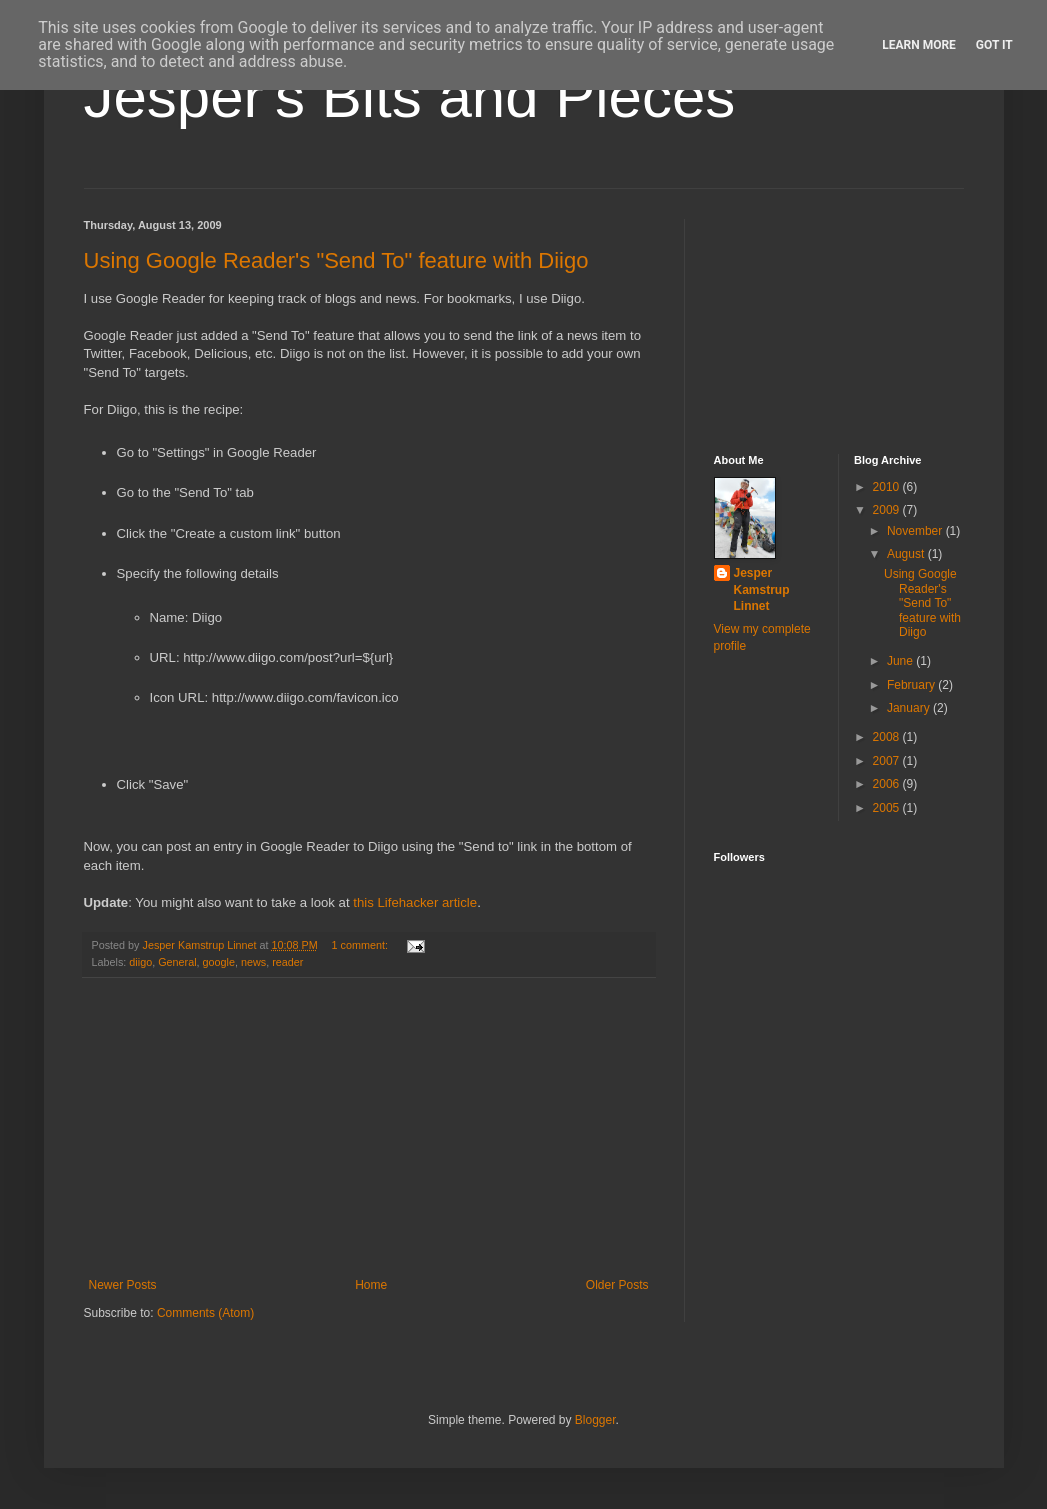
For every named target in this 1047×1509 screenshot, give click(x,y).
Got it (994, 45)
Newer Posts (123, 1285)
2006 (888, 784)
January (910, 708)
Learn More (919, 45)
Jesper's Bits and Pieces (410, 96)
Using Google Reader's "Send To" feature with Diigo (336, 260)
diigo (140, 962)
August (907, 554)
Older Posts (617, 1285)
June (901, 661)
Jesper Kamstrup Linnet (762, 590)
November (916, 531)
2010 (888, 487)
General (177, 962)
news (253, 962)
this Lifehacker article (415, 902)
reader (287, 962)
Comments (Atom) (205, 1313)
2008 (888, 737)
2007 (888, 761)
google (219, 962)
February (912, 685)
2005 (888, 808)
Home (371, 1285)
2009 (888, 510)
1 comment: (361, 945)
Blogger (595, 1420)
